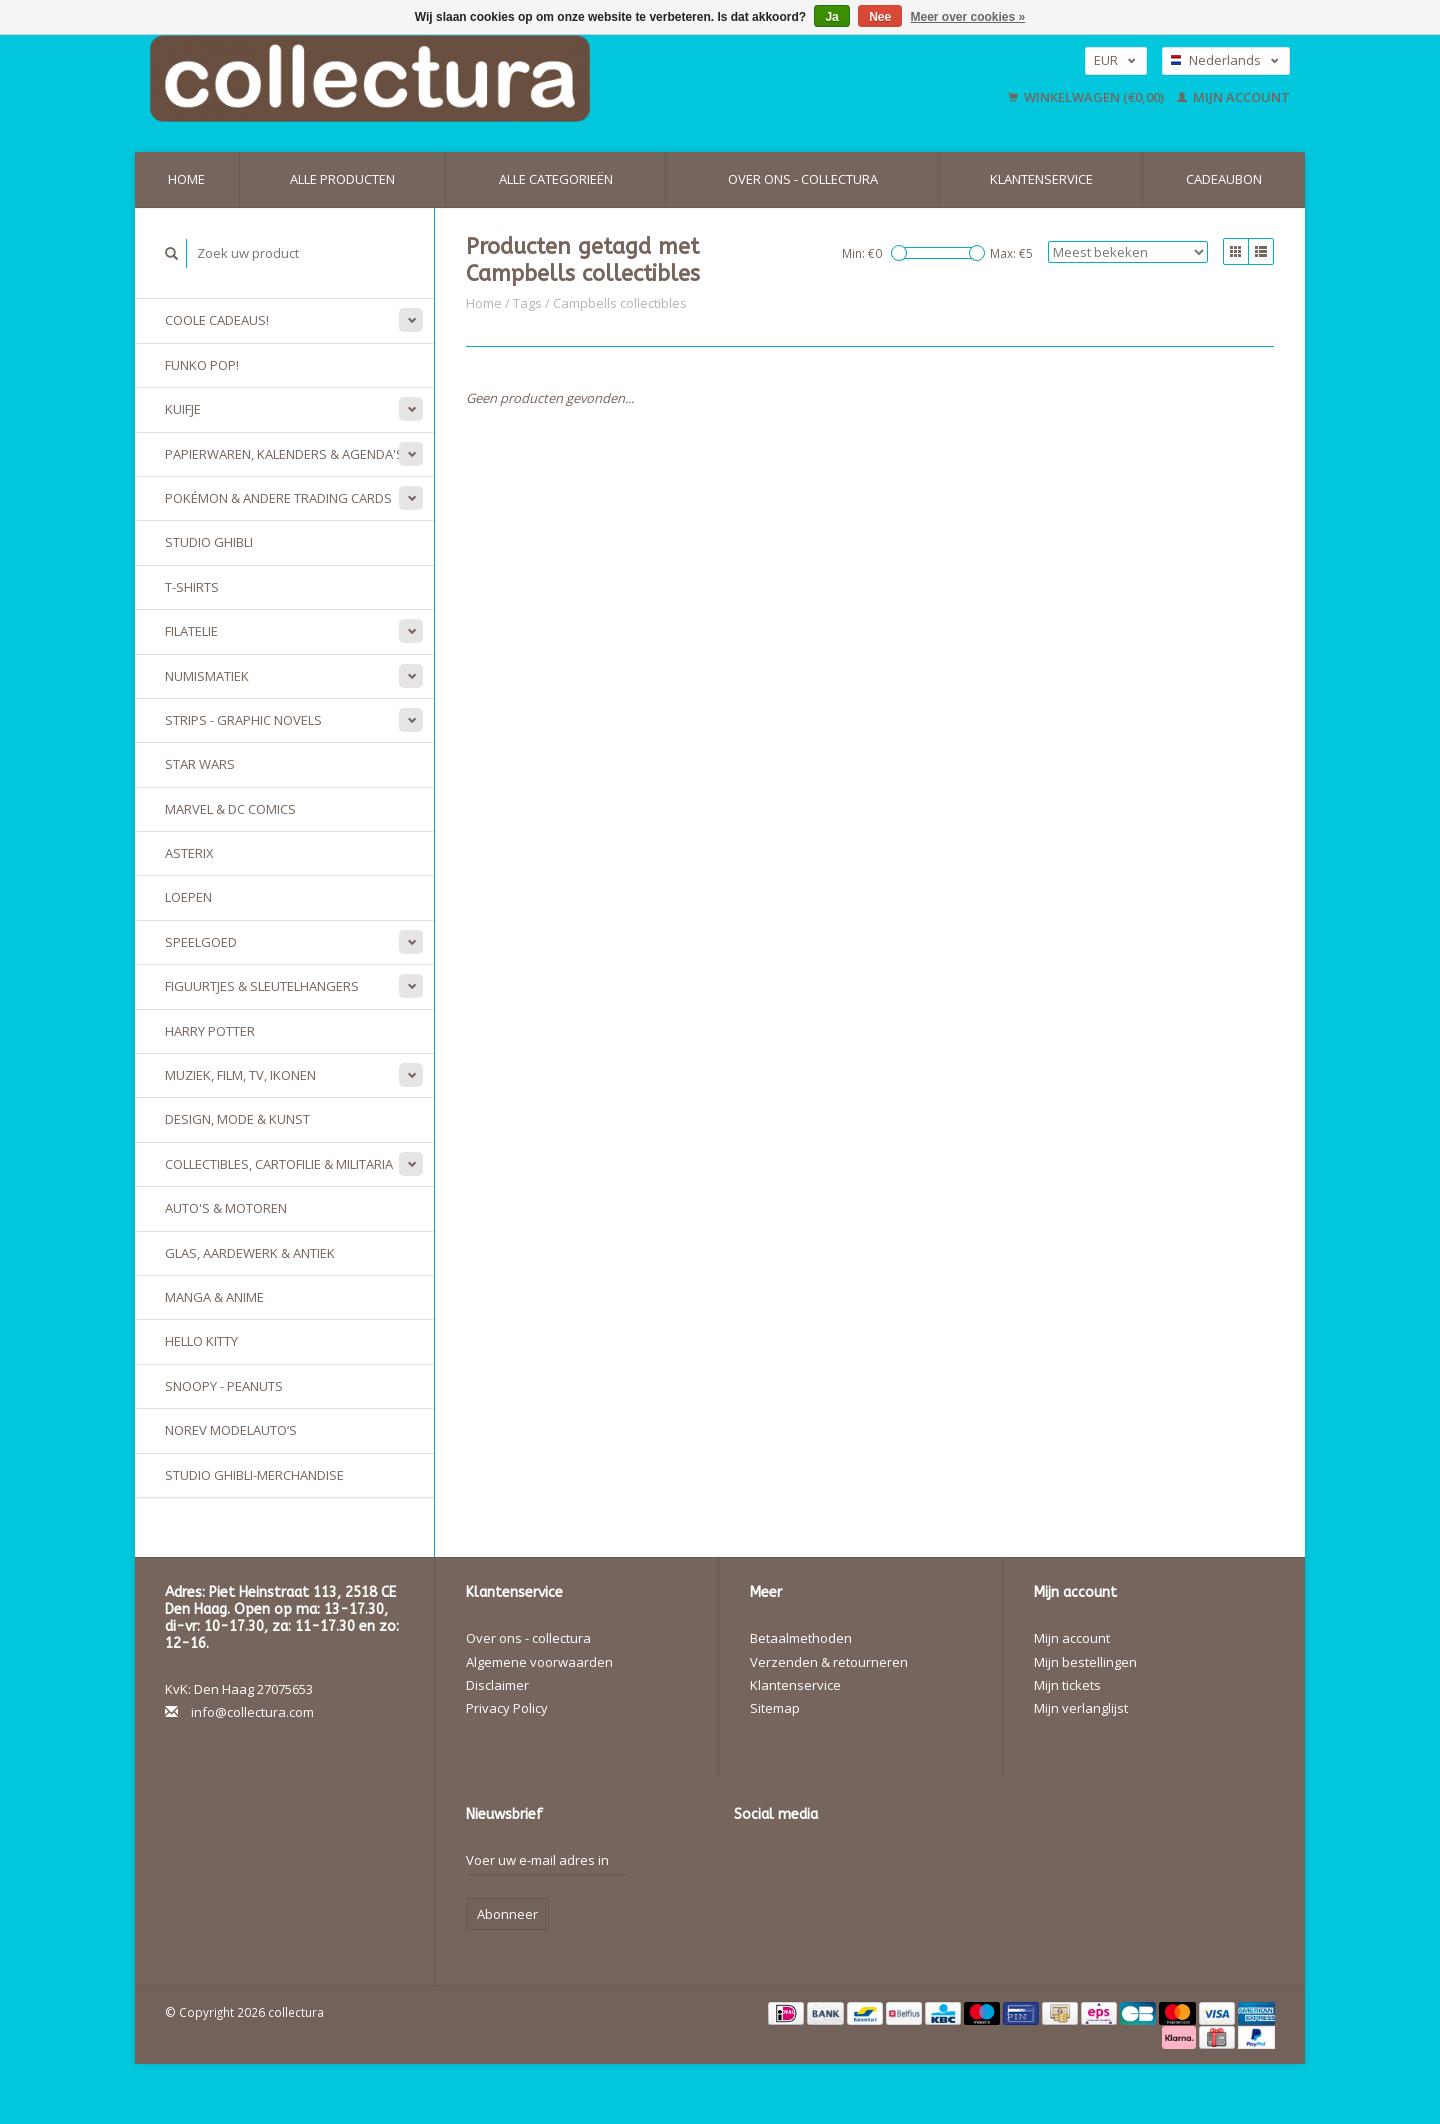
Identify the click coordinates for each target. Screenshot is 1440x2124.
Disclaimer (497, 1685)
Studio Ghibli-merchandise (254, 1475)
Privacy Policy (507, 1708)
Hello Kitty (201, 1341)
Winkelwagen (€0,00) (1087, 97)
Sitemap (775, 1708)
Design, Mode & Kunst (237, 1119)
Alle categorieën (556, 179)
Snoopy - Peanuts (224, 1386)
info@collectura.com (252, 1712)
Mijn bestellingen (1085, 1662)
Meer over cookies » (968, 17)
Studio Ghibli (209, 542)
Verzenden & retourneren (829, 1662)
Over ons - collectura (803, 179)
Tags (527, 303)
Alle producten (342, 179)
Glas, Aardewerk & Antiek (250, 1253)
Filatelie (191, 631)
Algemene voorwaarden (539, 1662)
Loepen (188, 897)
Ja (831, 17)
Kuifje (183, 409)
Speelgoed (201, 942)
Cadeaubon (1224, 179)
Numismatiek (207, 676)
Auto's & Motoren (226, 1208)
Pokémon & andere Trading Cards (278, 498)
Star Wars (200, 764)
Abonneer (507, 1914)
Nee (880, 17)
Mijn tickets (1067, 1685)
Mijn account (1233, 97)
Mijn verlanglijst (1081, 1708)
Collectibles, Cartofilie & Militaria (279, 1164)
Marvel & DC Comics (230, 809)
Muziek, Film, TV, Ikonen (240, 1075)
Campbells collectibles (620, 303)
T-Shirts (192, 587)
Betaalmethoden (801, 1638)
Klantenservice (1041, 179)
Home (186, 179)
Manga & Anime (214, 1297)
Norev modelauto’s (231, 1430)
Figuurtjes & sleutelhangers (262, 986)
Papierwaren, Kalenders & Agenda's (284, 454)
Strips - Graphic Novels (243, 720)
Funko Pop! (202, 365)
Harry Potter (210, 1031)
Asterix (189, 853)
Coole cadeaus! (217, 320)
